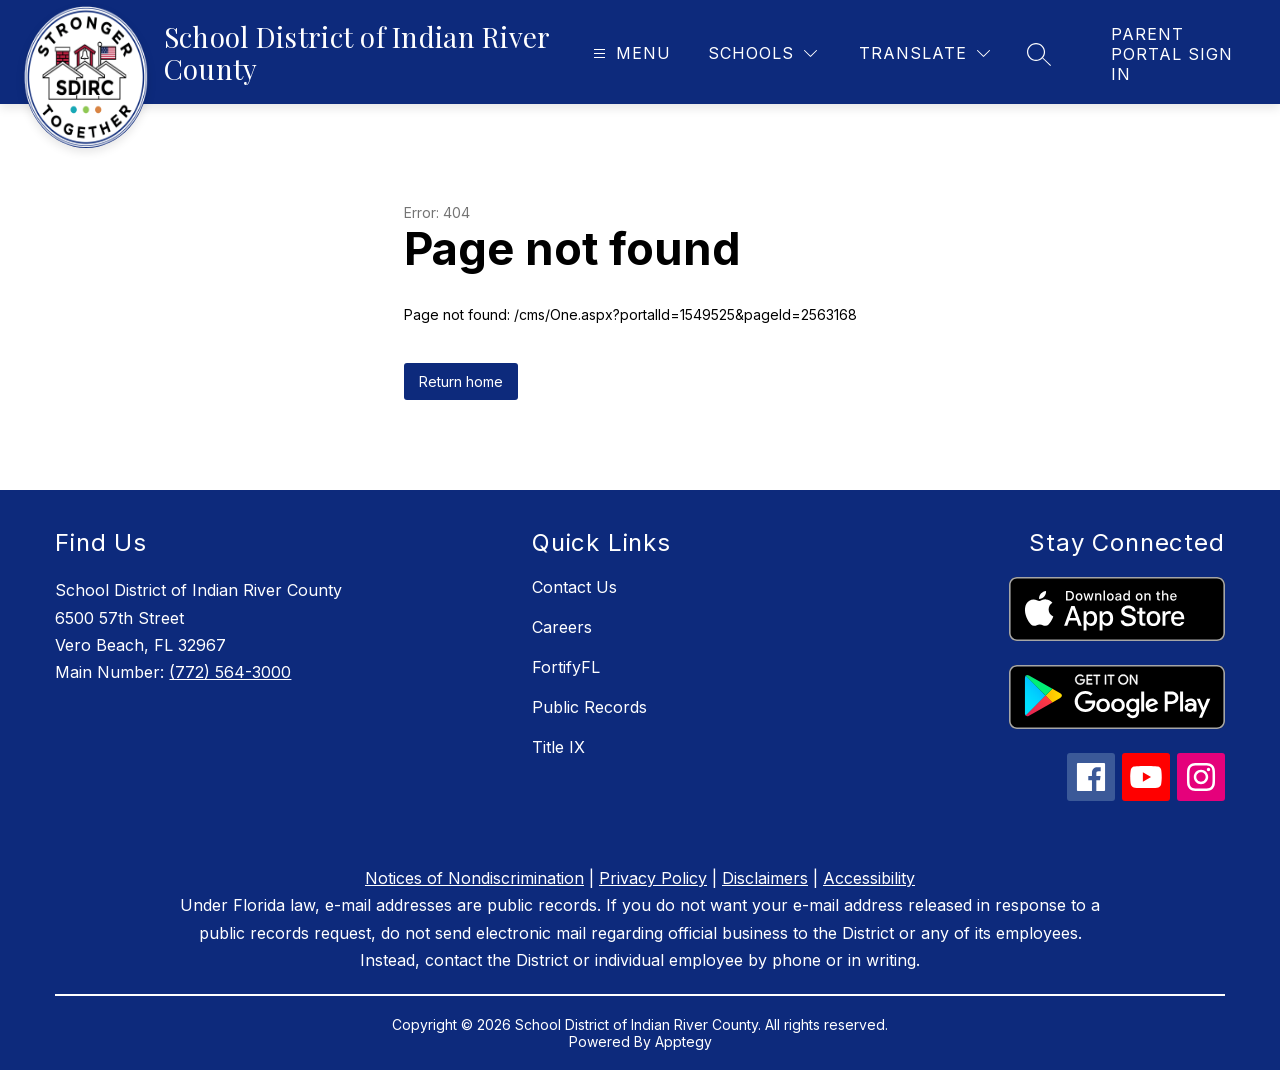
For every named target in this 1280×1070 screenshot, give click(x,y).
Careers (562, 627)
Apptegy (683, 1041)
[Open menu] (629, 53)
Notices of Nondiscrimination (474, 878)
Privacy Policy (653, 878)
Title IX (558, 747)
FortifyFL (566, 667)
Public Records (589, 707)
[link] (1175, 54)
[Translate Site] (924, 53)
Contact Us (574, 587)
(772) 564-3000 (230, 672)
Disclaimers (765, 878)
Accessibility (869, 878)
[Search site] (1039, 54)
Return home (461, 381)
